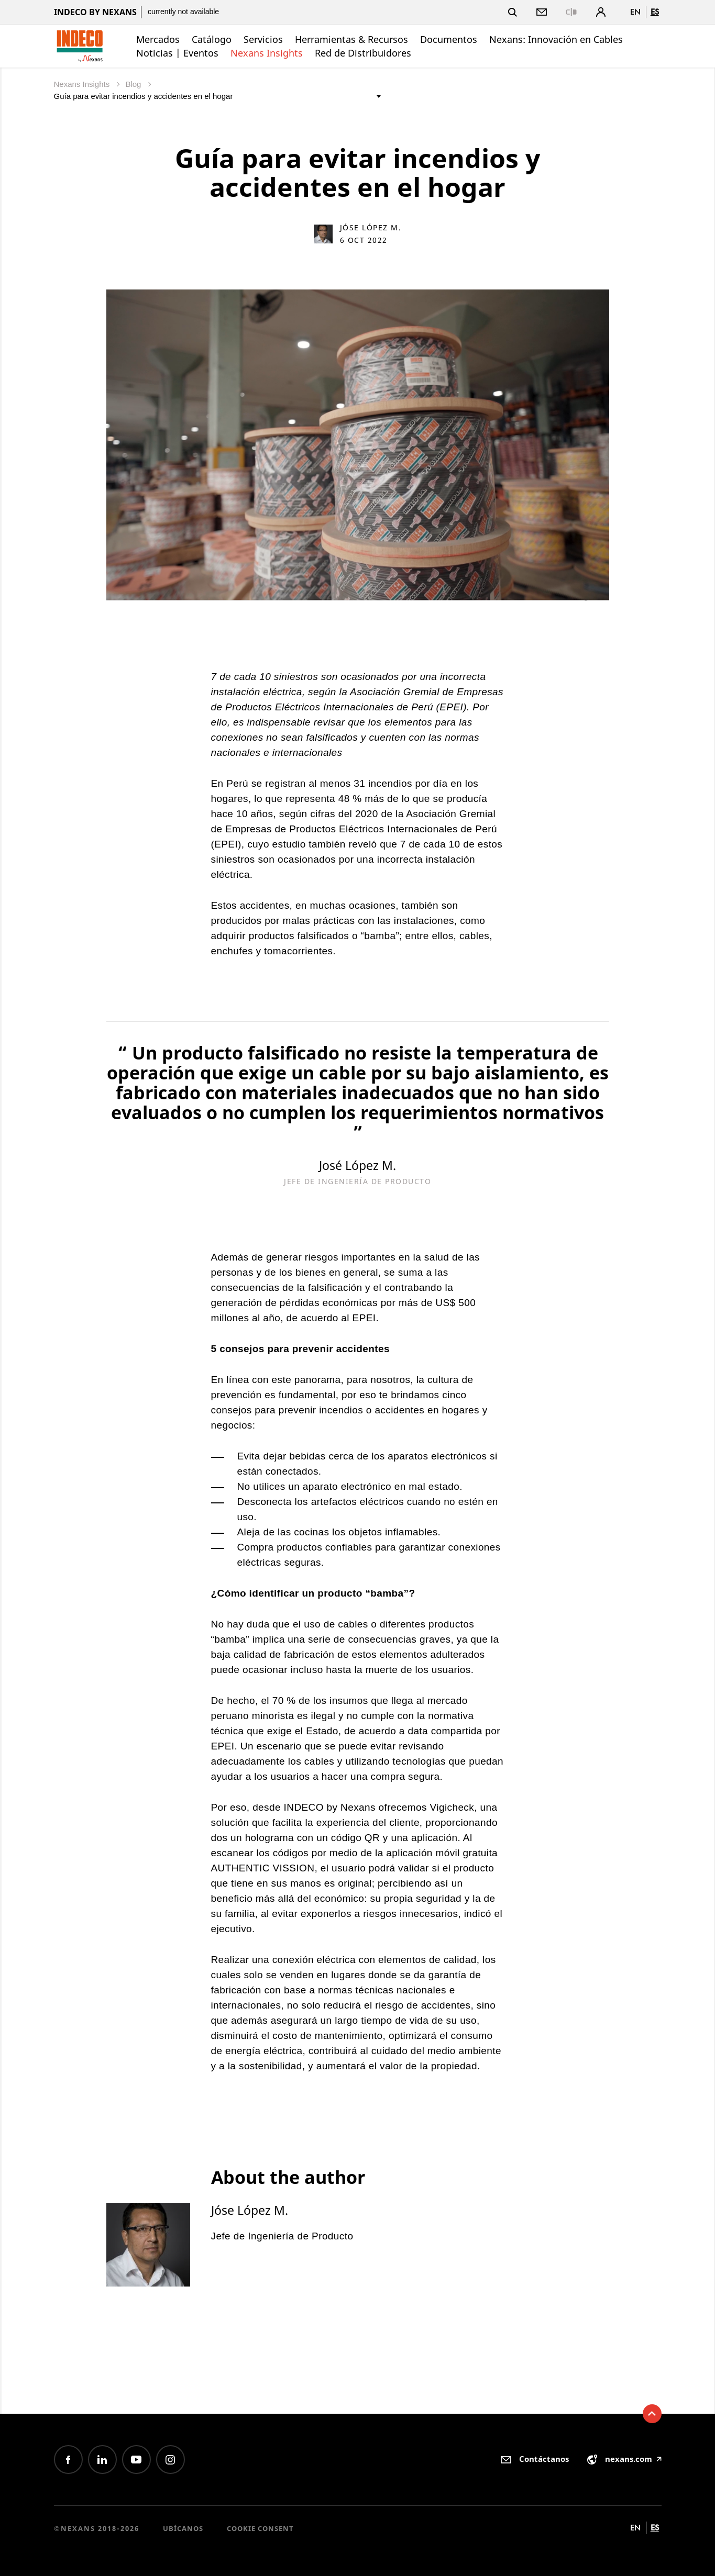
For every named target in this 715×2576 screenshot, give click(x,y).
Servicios (263, 39)
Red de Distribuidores (363, 53)
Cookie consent (260, 2528)
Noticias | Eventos (177, 53)
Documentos (448, 39)
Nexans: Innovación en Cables (556, 39)
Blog (134, 84)
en (635, 12)
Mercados (158, 39)
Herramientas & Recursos (351, 39)
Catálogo (212, 39)
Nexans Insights (266, 53)
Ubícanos (183, 2528)
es (655, 12)
